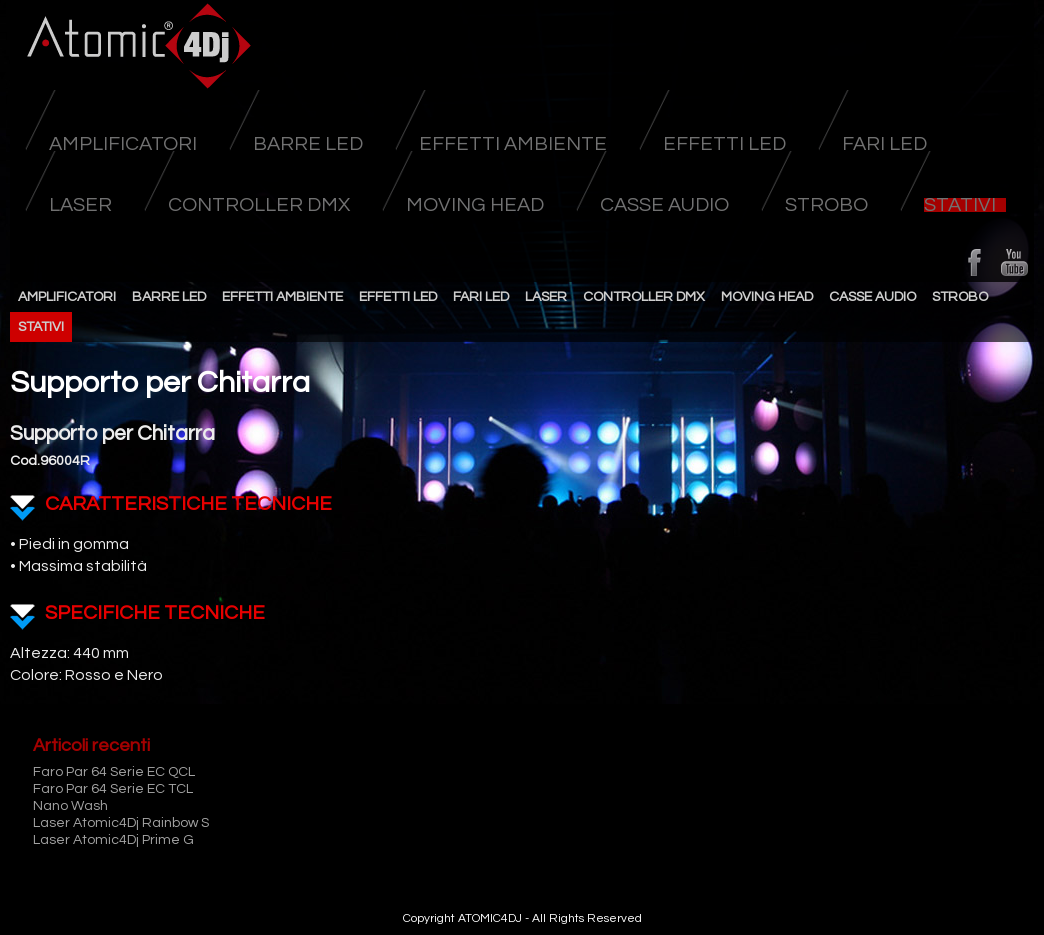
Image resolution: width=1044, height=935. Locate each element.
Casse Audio (664, 205)
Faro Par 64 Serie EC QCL (114, 772)
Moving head (475, 205)
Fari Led (884, 144)
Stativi (960, 205)
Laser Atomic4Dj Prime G (113, 840)
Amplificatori (123, 144)
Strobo (826, 205)
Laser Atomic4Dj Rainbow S (121, 823)
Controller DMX (259, 205)
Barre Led (308, 144)
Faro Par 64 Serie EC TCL (113, 789)
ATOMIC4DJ (490, 918)
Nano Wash (70, 806)
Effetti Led (724, 144)
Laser (80, 205)
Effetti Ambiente (513, 144)
